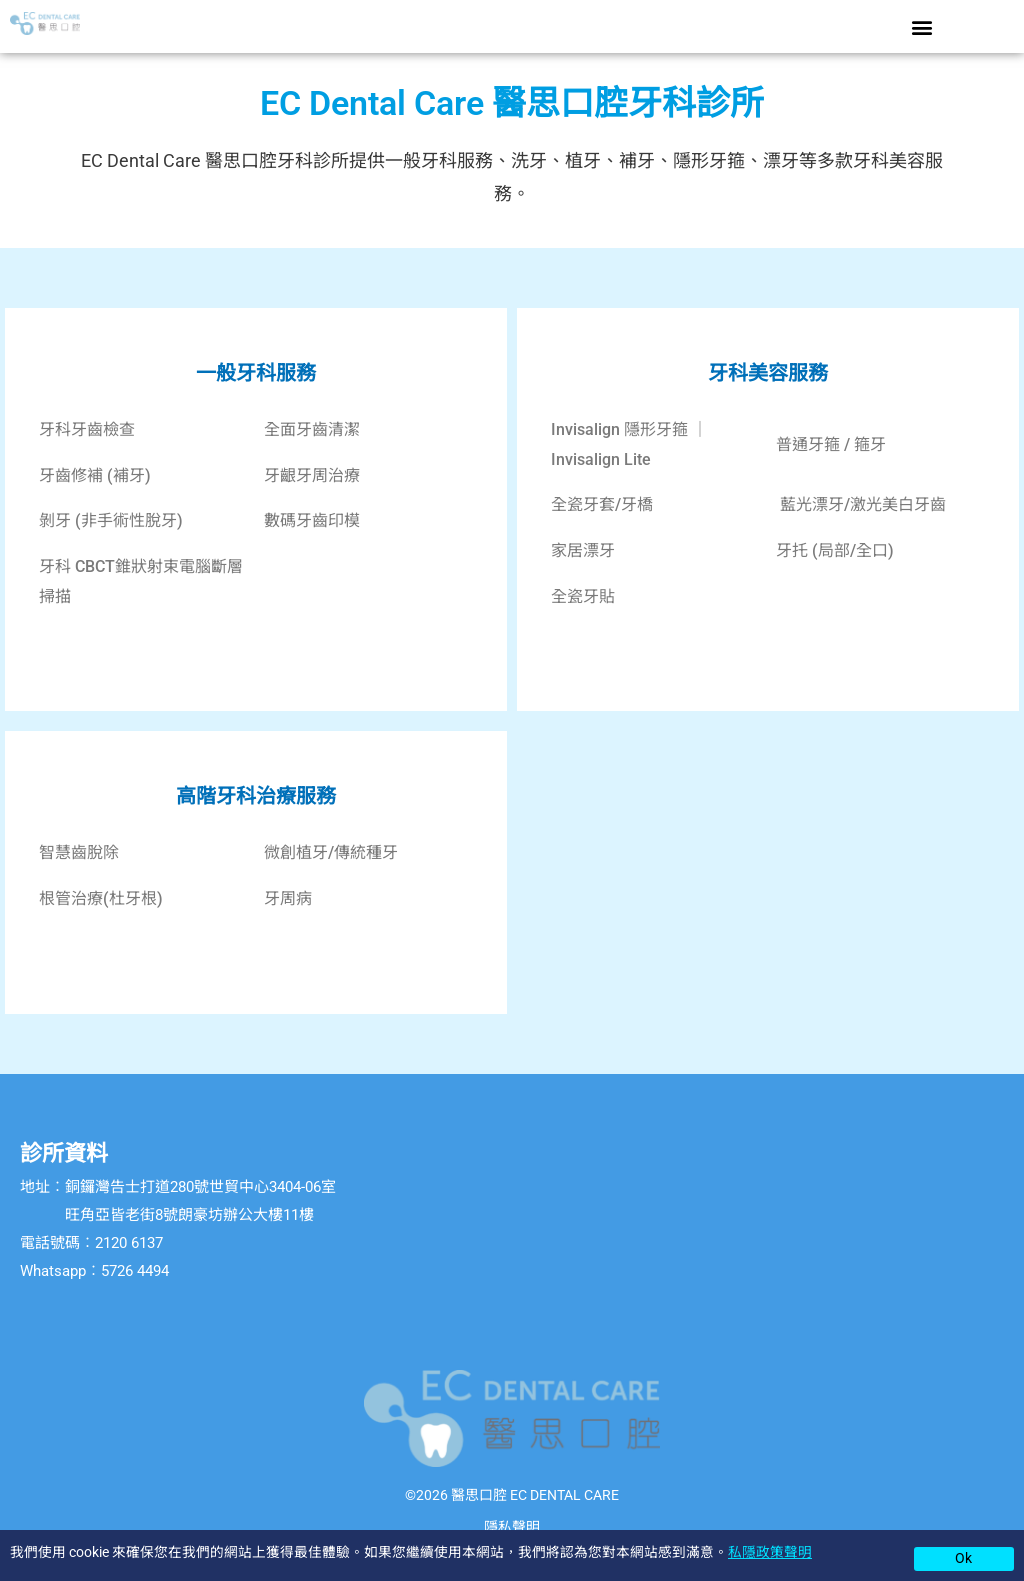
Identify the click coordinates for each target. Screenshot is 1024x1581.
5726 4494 (135, 1271)
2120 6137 (129, 1243)
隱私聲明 (512, 1527)
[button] (921, 26)
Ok (963, 1558)
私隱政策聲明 (770, 1552)
